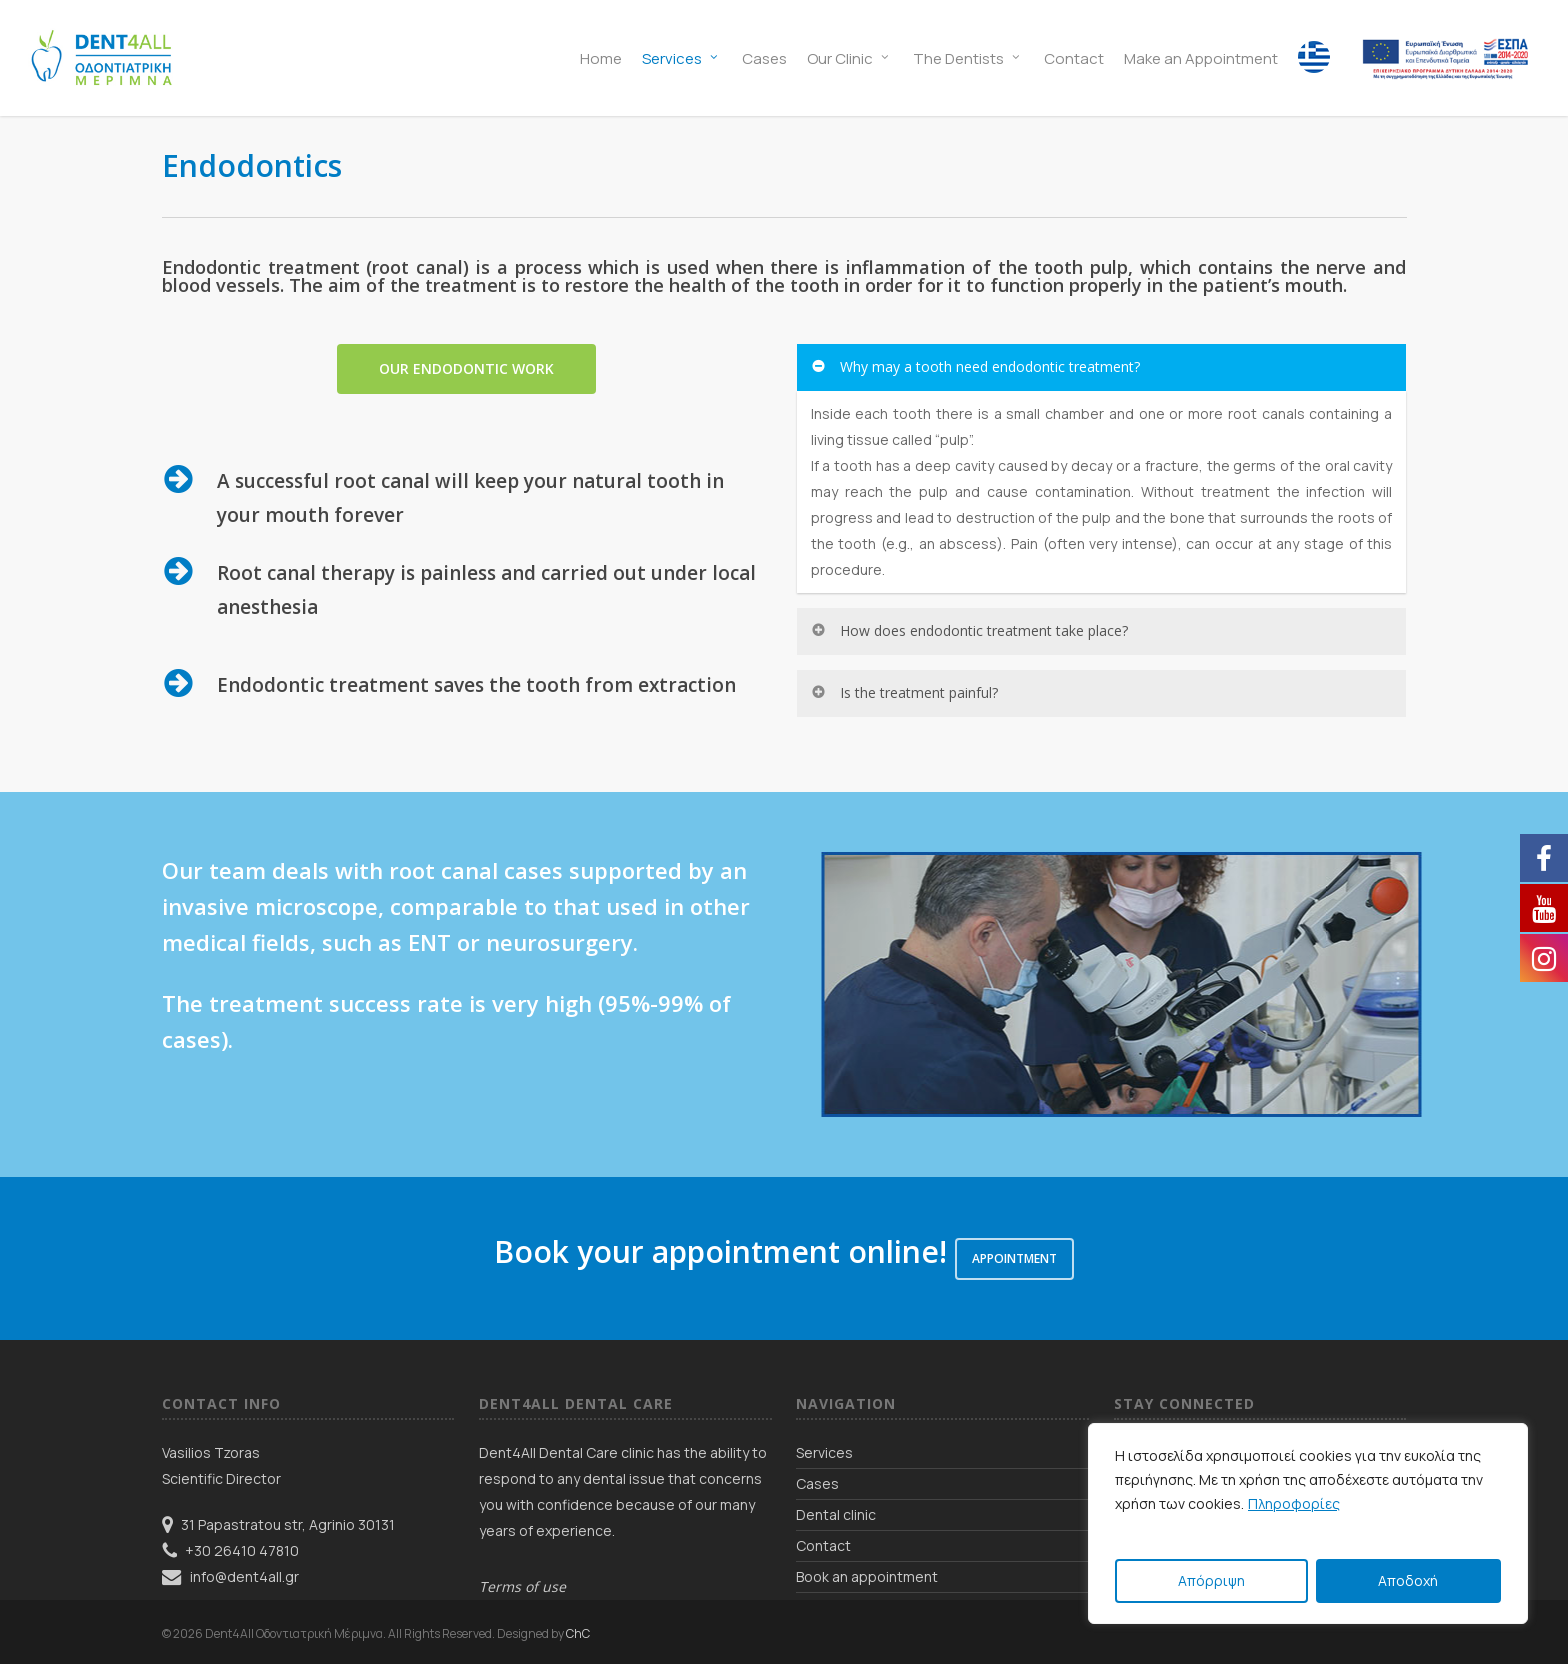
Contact (823, 1545)
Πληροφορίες (1294, 1503)
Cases (817, 1483)
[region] (1308, 1523)
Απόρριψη (1211, 1580)
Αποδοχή (1408, 1580)
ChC (578, 1633)
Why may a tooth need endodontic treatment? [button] (975, 366)
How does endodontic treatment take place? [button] (969, 630)
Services (824, 1452)
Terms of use (522, 1586)
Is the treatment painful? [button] (904, 692)
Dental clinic (836, 1514)
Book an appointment (867, 1576)
